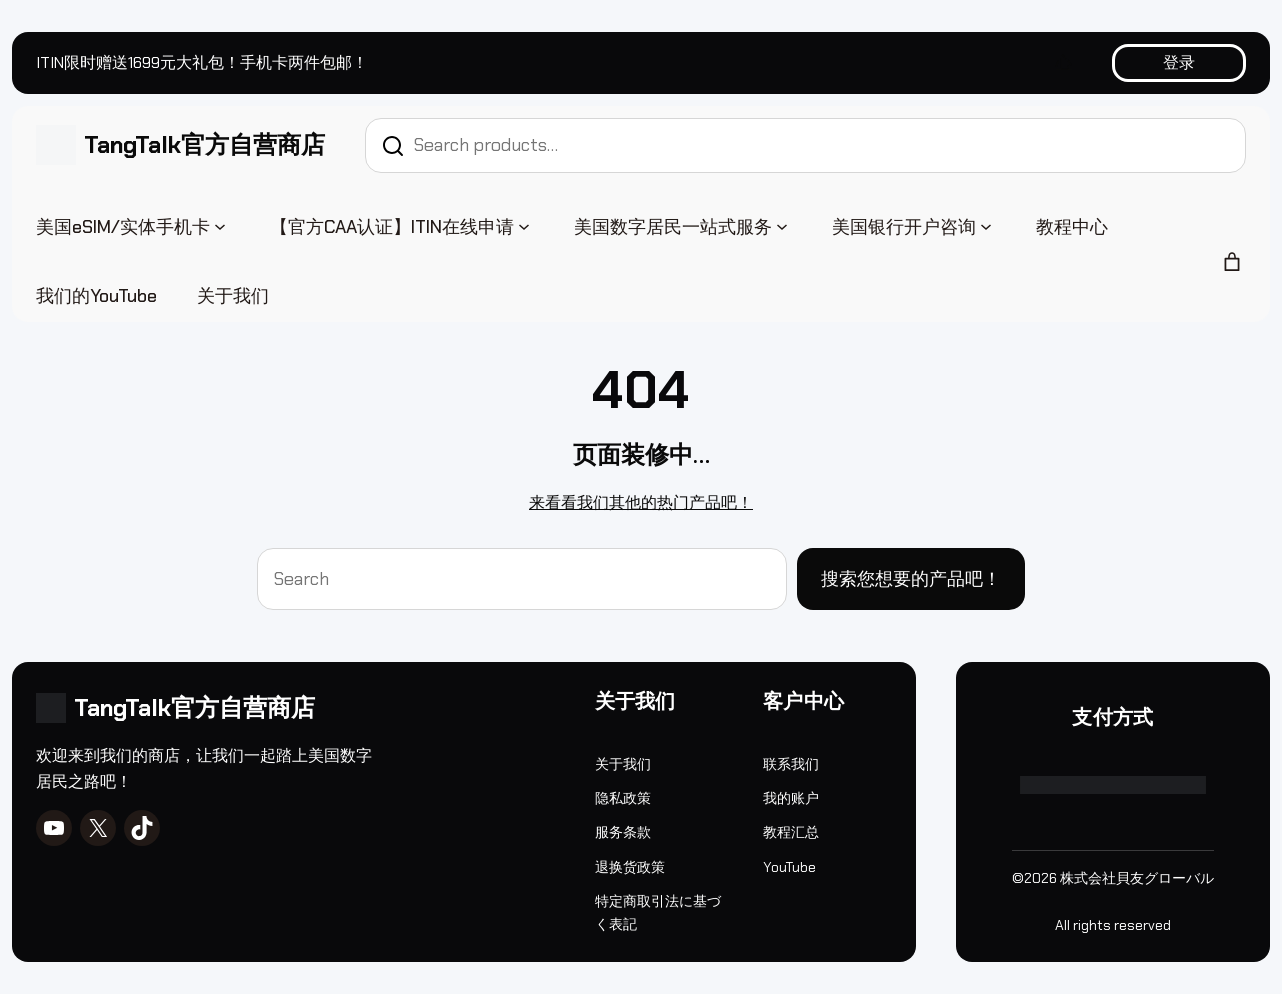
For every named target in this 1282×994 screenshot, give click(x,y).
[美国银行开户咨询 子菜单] (986, 225)
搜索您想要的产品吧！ (911, 579)
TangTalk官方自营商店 (204, 144)
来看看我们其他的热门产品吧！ (641, 502)
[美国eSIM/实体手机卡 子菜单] (220, 225)
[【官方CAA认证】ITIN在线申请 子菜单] (524, 225)
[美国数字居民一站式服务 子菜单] (782, 225)
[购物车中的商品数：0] (1232, 262)
